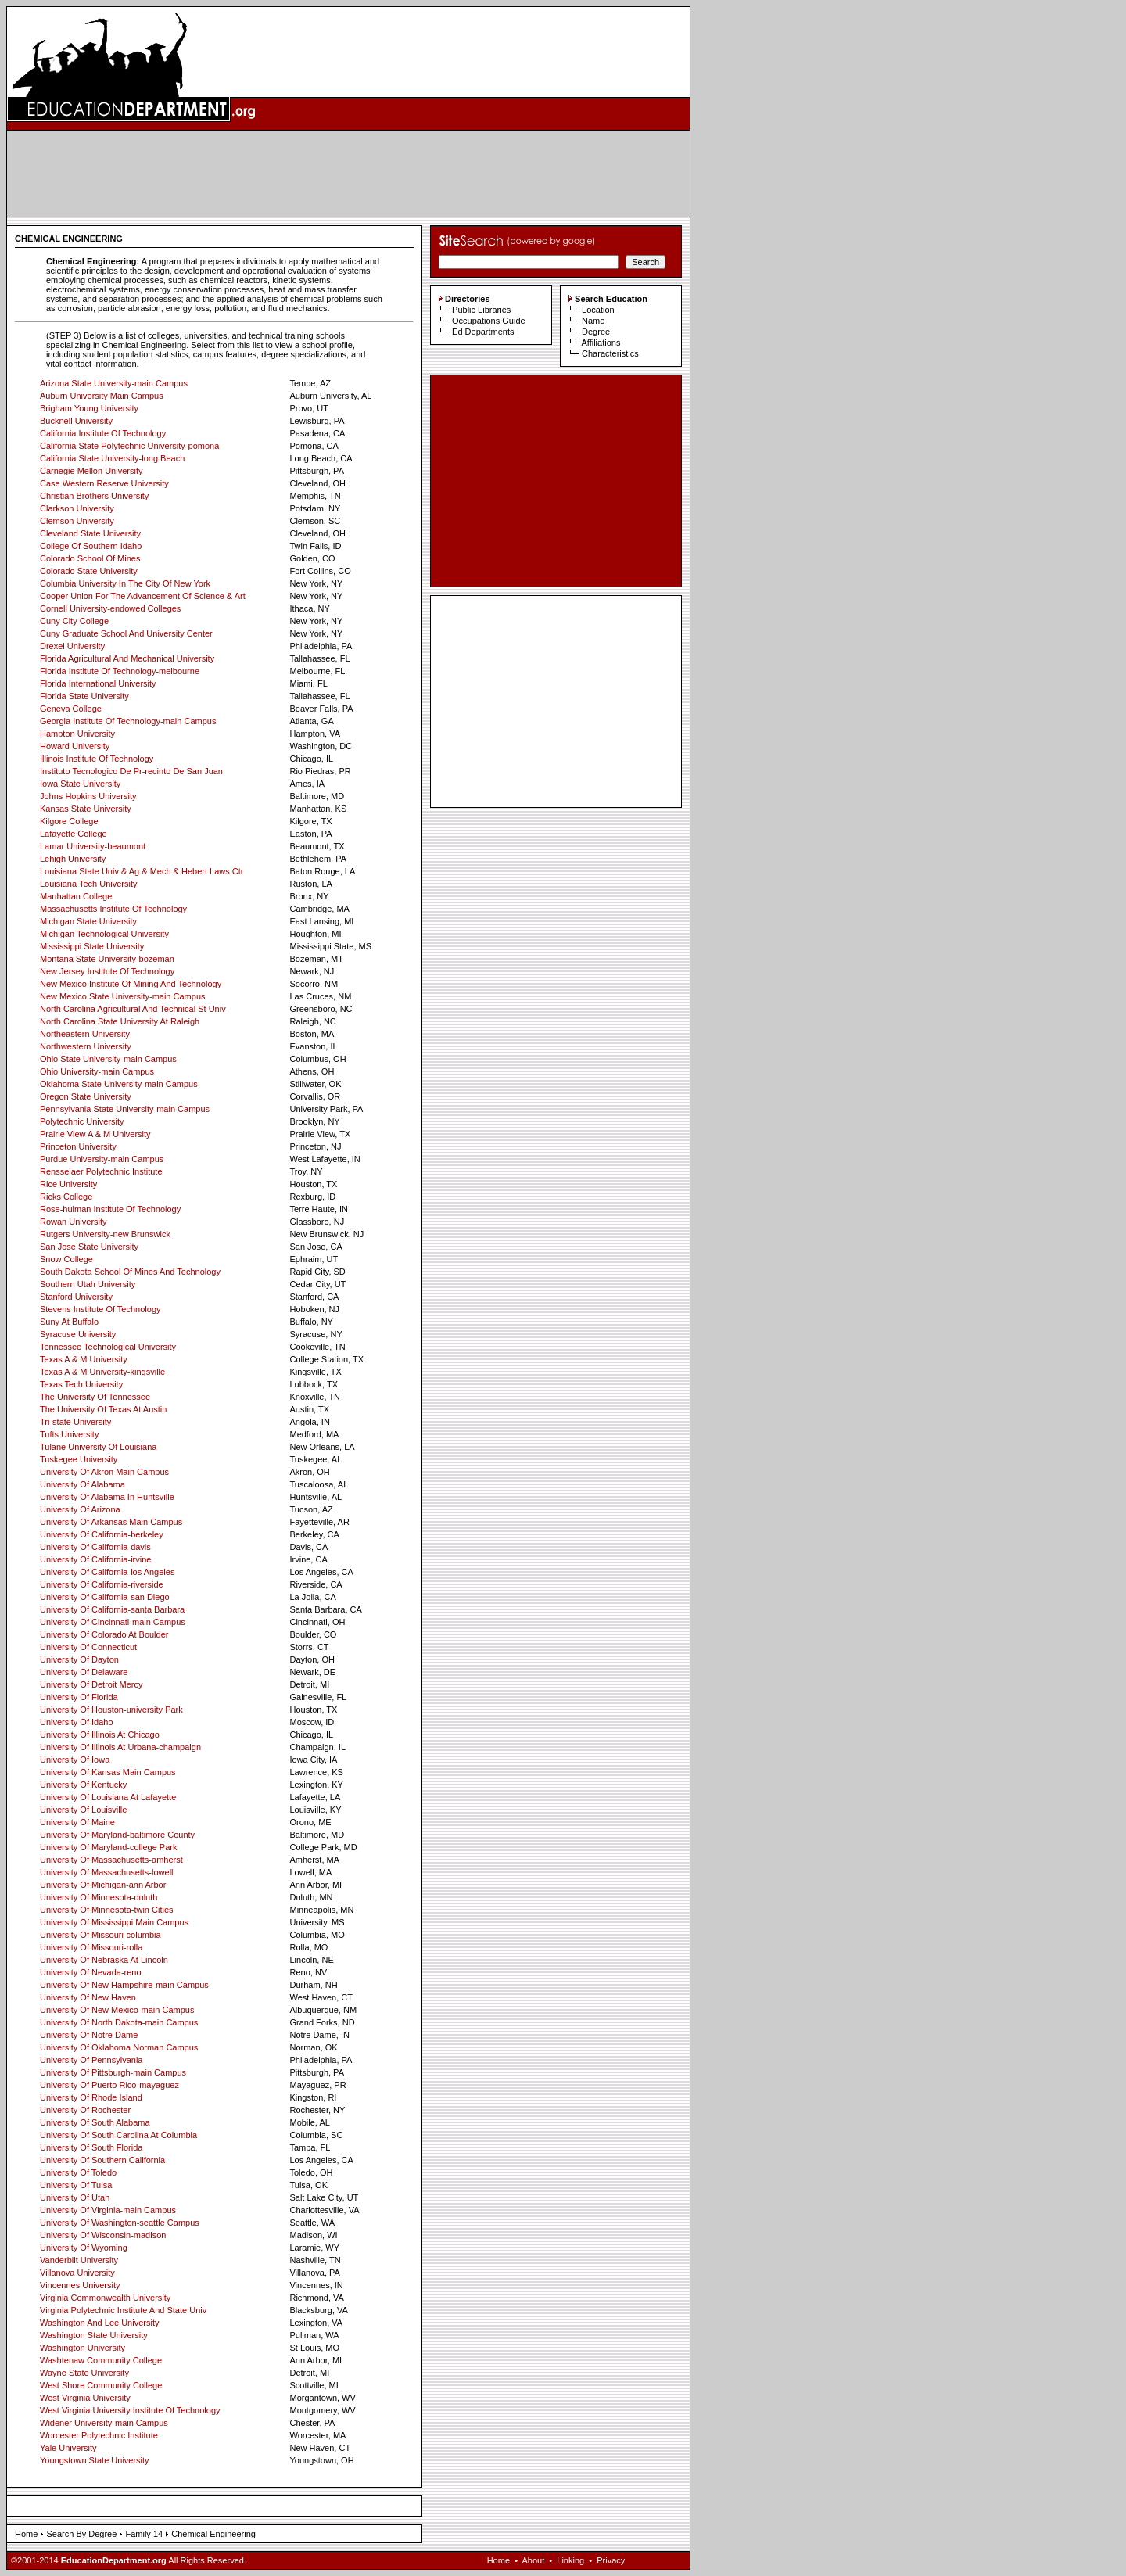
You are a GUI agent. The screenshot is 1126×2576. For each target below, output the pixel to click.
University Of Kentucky (83, 1784)
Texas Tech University (81, 1384)
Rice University (68, 1184)
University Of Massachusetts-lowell (107, 1872)
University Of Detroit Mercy (91, 1684)
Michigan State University (88, 921)
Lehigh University (73, 858)
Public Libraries (481, 309)
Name (593, 320)
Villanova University (77, 2272)
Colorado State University (89, 571)
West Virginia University (85, 2397)
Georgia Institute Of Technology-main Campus (128, 721)
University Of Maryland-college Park (108, 1847)
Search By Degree (81, 2533)
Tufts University (69, 1434)
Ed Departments (483, 331)
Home (26, 2533)
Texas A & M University (83, 1359)
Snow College (66, 1259)
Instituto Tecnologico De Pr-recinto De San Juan (131, 771)
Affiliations (600, 342)
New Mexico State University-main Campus (123, 996)
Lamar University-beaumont (92, 846)
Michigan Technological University (104, 933)
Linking (570, 2560)
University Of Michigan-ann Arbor (103, 1884)
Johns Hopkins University (88, 796)
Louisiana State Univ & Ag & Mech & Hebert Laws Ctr (141, 871)
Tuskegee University (78, 1459)
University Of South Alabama (95, 2122)
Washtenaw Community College (101, 2360)
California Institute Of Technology (103, 433)
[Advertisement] (348, 173)
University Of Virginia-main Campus (108, 2210)
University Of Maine (77, 1822)
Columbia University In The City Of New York (125, 583)
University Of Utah (74, 2197)
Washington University (82, 2347)
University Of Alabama (82, 1484)
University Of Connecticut (88, 1647)
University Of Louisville (83, 1809)
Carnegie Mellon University (91, 470)
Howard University (74, 746)
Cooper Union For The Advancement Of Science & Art (143, 596)
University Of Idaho (76, 1722)
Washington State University (94, 2335)
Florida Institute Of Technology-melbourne (119, 671)
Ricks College (66, 1196)
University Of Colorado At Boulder (104, 1634)
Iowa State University (80, 783)
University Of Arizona (80, 1509)
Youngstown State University (94, 2460)
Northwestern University (85, 1046)
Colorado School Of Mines (90, 558)
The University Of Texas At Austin (103, 1409)
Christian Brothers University (94, 495)
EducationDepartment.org (114, 2560)
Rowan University (73, 1221)
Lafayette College (73, 833)
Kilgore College (69, 821)
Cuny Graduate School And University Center (126, 633)
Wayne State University (84, 2372)
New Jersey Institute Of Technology (107, 971)
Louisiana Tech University (89, 883)
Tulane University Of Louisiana (98, 1446)
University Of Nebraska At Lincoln (104, 1959)
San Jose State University (89, 1246)
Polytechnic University (82, 1121)
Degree (596, 331)
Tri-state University (75, 1421)
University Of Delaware (83, 1672)
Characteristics (610, 353)
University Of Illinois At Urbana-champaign (120, 1747)
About (533, 2560)
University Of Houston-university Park (111, 1709)
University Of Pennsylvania (91, 2060)
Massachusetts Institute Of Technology (113, 908)
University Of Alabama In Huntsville (107, 1496)
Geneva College (71, 708)
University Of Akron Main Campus (104, 1471)
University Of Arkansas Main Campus (111, 1522)
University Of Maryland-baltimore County (117, 1834)
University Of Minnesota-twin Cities (107, 1909)
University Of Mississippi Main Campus (114, 1922)
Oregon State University (85, 1096)
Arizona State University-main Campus (114, 383)
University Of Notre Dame (89, 2035)
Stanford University (76, 1296)
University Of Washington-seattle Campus (119, 2222)
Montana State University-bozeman (107, 958)
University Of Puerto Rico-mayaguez (109, 2085)
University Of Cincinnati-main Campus (112, 1622)
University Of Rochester (85, 2110)
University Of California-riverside (101, 1584)
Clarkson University (77, 508)
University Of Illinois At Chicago (100, 1734)
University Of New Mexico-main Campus (117, 2010)
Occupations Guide (488, 320)
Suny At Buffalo (69, 1321)
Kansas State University (85, 808)
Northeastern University (85, 1034)
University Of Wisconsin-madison (103, 2235)
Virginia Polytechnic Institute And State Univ (123, 2310)
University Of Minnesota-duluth (98, 1897)
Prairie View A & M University (95, 1134)
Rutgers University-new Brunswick (105, 1234)
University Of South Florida (91, 2147)
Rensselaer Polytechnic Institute (101, 1171)
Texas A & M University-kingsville (102, 1371)
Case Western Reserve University (104, 483)
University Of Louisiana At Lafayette (108, 1797)
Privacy (611, 2560)
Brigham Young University (89, 408)
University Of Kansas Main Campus (108, 1772)
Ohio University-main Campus (97, 1071)
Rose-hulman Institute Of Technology (110, 1209)
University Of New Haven (88, 1997)
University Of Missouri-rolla (91, 1947)
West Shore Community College (101, 2385)
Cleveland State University (90, 533)
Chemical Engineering (213, 2533)
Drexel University (72, 646)
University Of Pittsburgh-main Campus (113, 2072)
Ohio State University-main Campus (108, 1059)
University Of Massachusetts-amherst (111, 1859)
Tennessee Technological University (108, 1346)
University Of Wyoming (83, 2247)
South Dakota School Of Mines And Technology (130, 1271)
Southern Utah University (87, 1284)
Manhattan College (76, 896)
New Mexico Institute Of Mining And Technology (130, 983)
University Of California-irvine (95, 1559)
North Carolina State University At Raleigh (119, 1021)
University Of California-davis (95, 1547)
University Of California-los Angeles (107, 1572)
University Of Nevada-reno (91, 1972)
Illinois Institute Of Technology (96, 758)
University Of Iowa (74, 1759)
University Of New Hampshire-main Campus (124, 1984)
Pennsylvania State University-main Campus (125, 1109)
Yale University (68, 2447)
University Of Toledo (78, 2172)
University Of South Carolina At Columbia (118, 2135)
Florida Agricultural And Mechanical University (127, 658)
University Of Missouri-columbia (100, 1934)
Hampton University (77, 733)
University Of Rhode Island (91, 2097)
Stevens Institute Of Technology (100, 1309)
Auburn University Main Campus (101, 395)
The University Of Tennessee (95, 1396)
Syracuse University (78, 1334)
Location (598, 309)
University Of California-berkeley (101, 1534)
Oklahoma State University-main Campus (119, 1084)
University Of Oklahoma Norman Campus (119, 2047)
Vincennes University (80, 2285)
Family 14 (144, 2533)
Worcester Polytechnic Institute (99, 2435)
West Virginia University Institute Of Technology (130, 2410)
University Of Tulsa (76, 2185)
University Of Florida (79, 1697)
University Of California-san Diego (105, 1597)
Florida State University (84, 696)
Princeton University (78, 1146)
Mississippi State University (92, 946)
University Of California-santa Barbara (112, 1609)
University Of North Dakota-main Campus (119, 2022)
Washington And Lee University (99, 2322)
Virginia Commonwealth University (105, 2297)
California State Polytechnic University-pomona (129, 445)
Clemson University (77, 521)
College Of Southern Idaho (91, 546)
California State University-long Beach (112, 458)
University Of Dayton (79, 1659)
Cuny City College (74, 621)
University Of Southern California (102, 2160)
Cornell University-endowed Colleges (110, 608)
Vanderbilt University (79, 2260)
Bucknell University (76, 420)
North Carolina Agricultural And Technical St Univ (133, 1009)
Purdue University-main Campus (101, 1159)
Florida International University (98, 683)
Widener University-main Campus (104, 2422)
